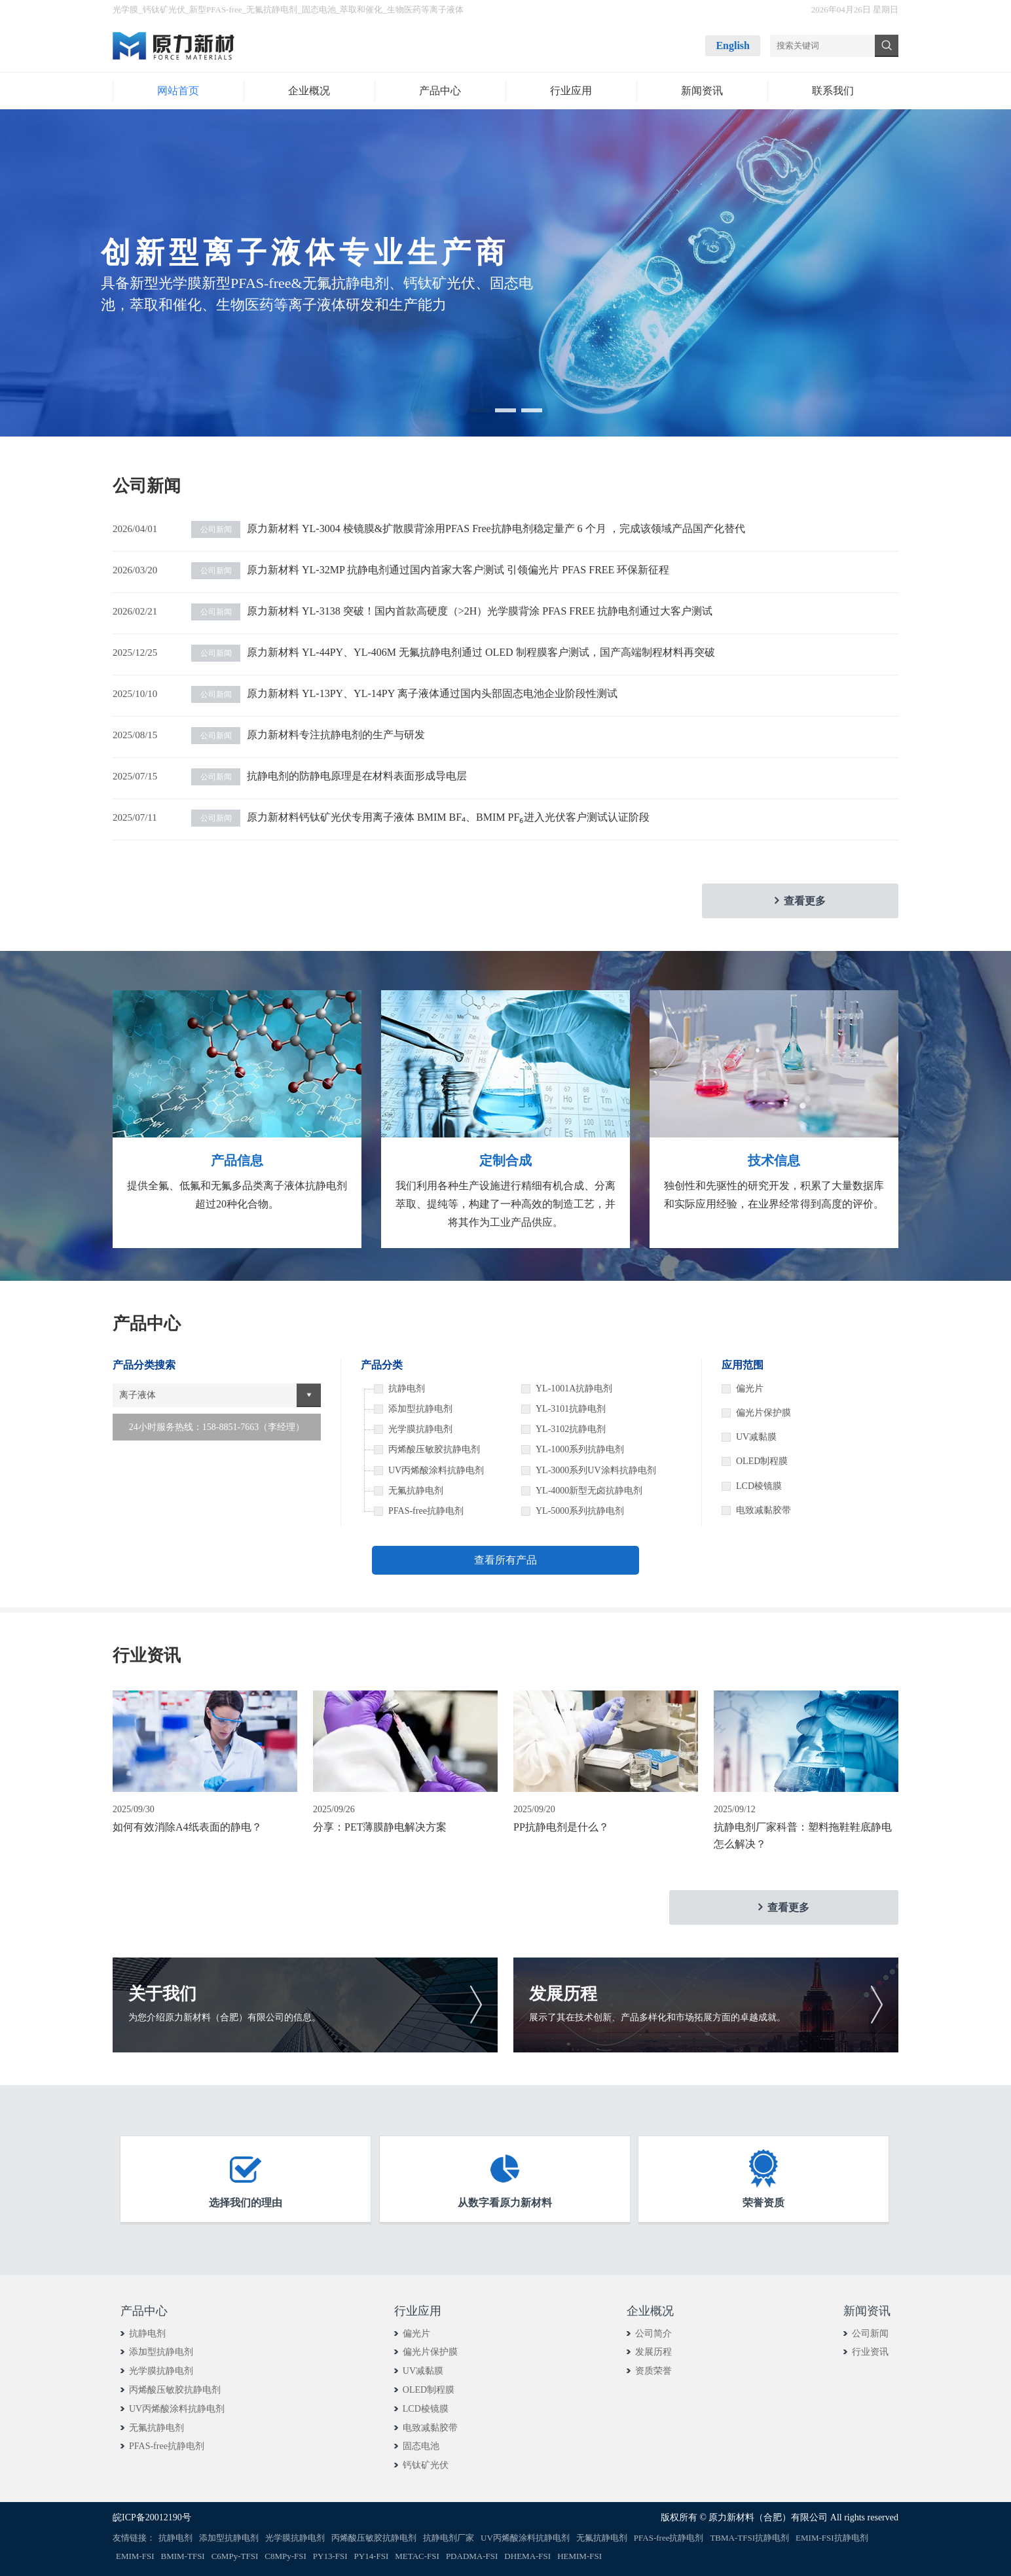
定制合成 (505, 1160)
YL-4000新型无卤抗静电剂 (589, 1490)
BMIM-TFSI (183, 2556)
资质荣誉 (653, 2371)
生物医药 (404, 9)
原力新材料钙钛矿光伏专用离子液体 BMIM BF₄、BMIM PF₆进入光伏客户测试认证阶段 (420, 817)
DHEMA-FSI (527, 2556)
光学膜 (125, 9)
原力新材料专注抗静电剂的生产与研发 (308, 734)
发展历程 (653, 2352)
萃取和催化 (361, 9)
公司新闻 (870, 2333)
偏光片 (749, 1388)
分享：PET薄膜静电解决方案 (380, 1827)
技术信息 (774, 1160)
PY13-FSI (330, 2556)
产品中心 (144, 2310)
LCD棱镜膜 (759, 1486)
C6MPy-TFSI (235, 2556)
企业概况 (650, 2310)
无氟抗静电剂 (271, 9)
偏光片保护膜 (763, 1413)
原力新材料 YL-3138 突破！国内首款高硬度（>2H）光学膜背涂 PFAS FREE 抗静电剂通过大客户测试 (451, 611)
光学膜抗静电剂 (161, 2371)
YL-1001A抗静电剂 (574, 1388)
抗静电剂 (147, 2333)
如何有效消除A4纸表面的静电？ (187, 1827)
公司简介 (653, 2333)
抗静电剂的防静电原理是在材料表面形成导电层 (329, 775)
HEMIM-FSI (579, 2556)
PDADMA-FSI (472, 2556)
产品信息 (237, 1160)
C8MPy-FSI (285, 2556)
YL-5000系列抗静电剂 (580, 1511)
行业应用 (417, 2310)
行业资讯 (870, 2352)
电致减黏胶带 (763, 1510)
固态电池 (319, 9)
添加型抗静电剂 (161, 2352)
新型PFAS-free (215, 9)
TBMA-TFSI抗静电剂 (749, 2538)
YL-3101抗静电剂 (571, 1409)
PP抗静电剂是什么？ (561, 1827)
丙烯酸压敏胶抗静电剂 (175, 2390)
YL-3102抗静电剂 (571, 1429)
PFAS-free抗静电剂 (166, 2446)
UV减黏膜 (756, 1437)
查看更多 (805, 900)
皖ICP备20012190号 (152, 2517)
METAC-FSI (417, 2556)
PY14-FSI (371, 2556)
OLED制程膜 (762, 1461)
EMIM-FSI (135, 2556)
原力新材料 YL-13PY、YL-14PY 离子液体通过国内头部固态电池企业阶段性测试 (404, 693)
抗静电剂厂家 (448, 2538)
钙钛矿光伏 (164, 9)
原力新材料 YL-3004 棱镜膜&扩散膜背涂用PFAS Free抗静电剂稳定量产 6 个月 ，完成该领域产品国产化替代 (468, 528)
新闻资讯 (867, 2310)
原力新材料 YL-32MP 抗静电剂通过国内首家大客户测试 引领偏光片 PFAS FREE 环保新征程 (430, 569)
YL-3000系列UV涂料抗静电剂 (596, 1470)
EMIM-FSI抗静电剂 (832, 2538)
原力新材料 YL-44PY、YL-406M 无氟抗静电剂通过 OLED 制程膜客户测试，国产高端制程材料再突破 (453, 652)
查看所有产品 (505, 1559)
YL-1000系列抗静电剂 (580, 1449)
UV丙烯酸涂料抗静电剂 (177, 2409)
